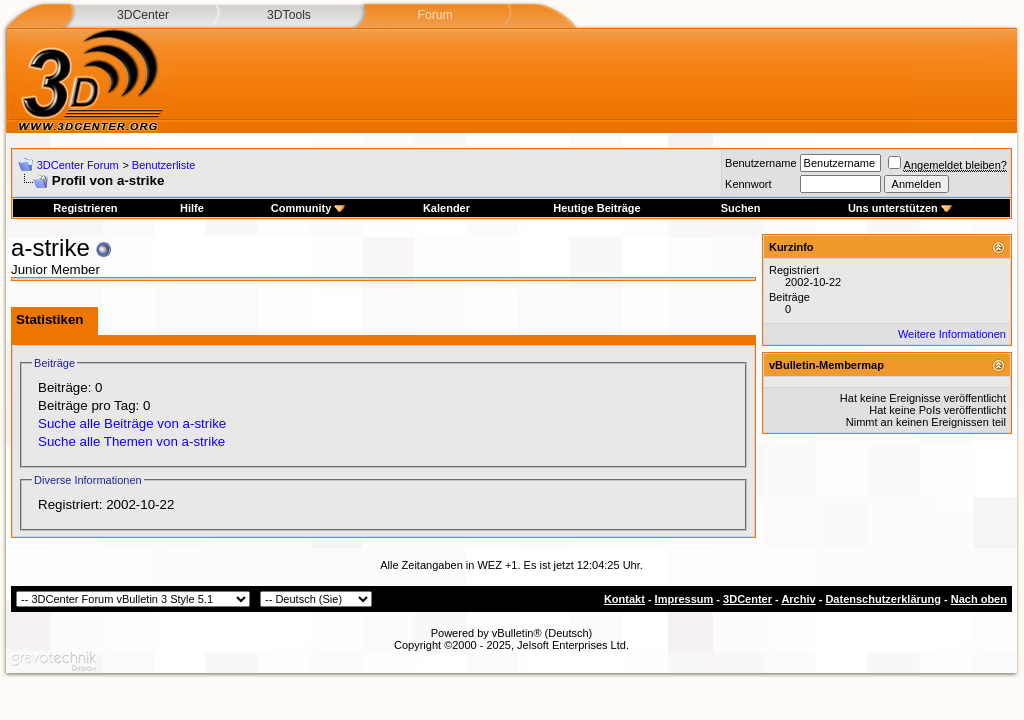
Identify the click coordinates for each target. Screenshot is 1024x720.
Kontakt (624, 599)
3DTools (289, 15)
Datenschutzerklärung (883, 599)
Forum (434, 15)
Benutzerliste (164, 165)
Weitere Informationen (952, 334)
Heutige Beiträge (596, 208)
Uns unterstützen (900, 208)
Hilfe (192, 208)
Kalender (446, 208)
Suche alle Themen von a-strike (131, 441)
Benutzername (761, 163)
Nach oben (979, 599)
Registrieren (85, 208)
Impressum (684, 599)
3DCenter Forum (78, 165)
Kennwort (748, 184)
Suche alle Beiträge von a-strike (132, 423)
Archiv (798, 599)
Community (308, 208)
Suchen (741, 208)
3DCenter (143, 15)
